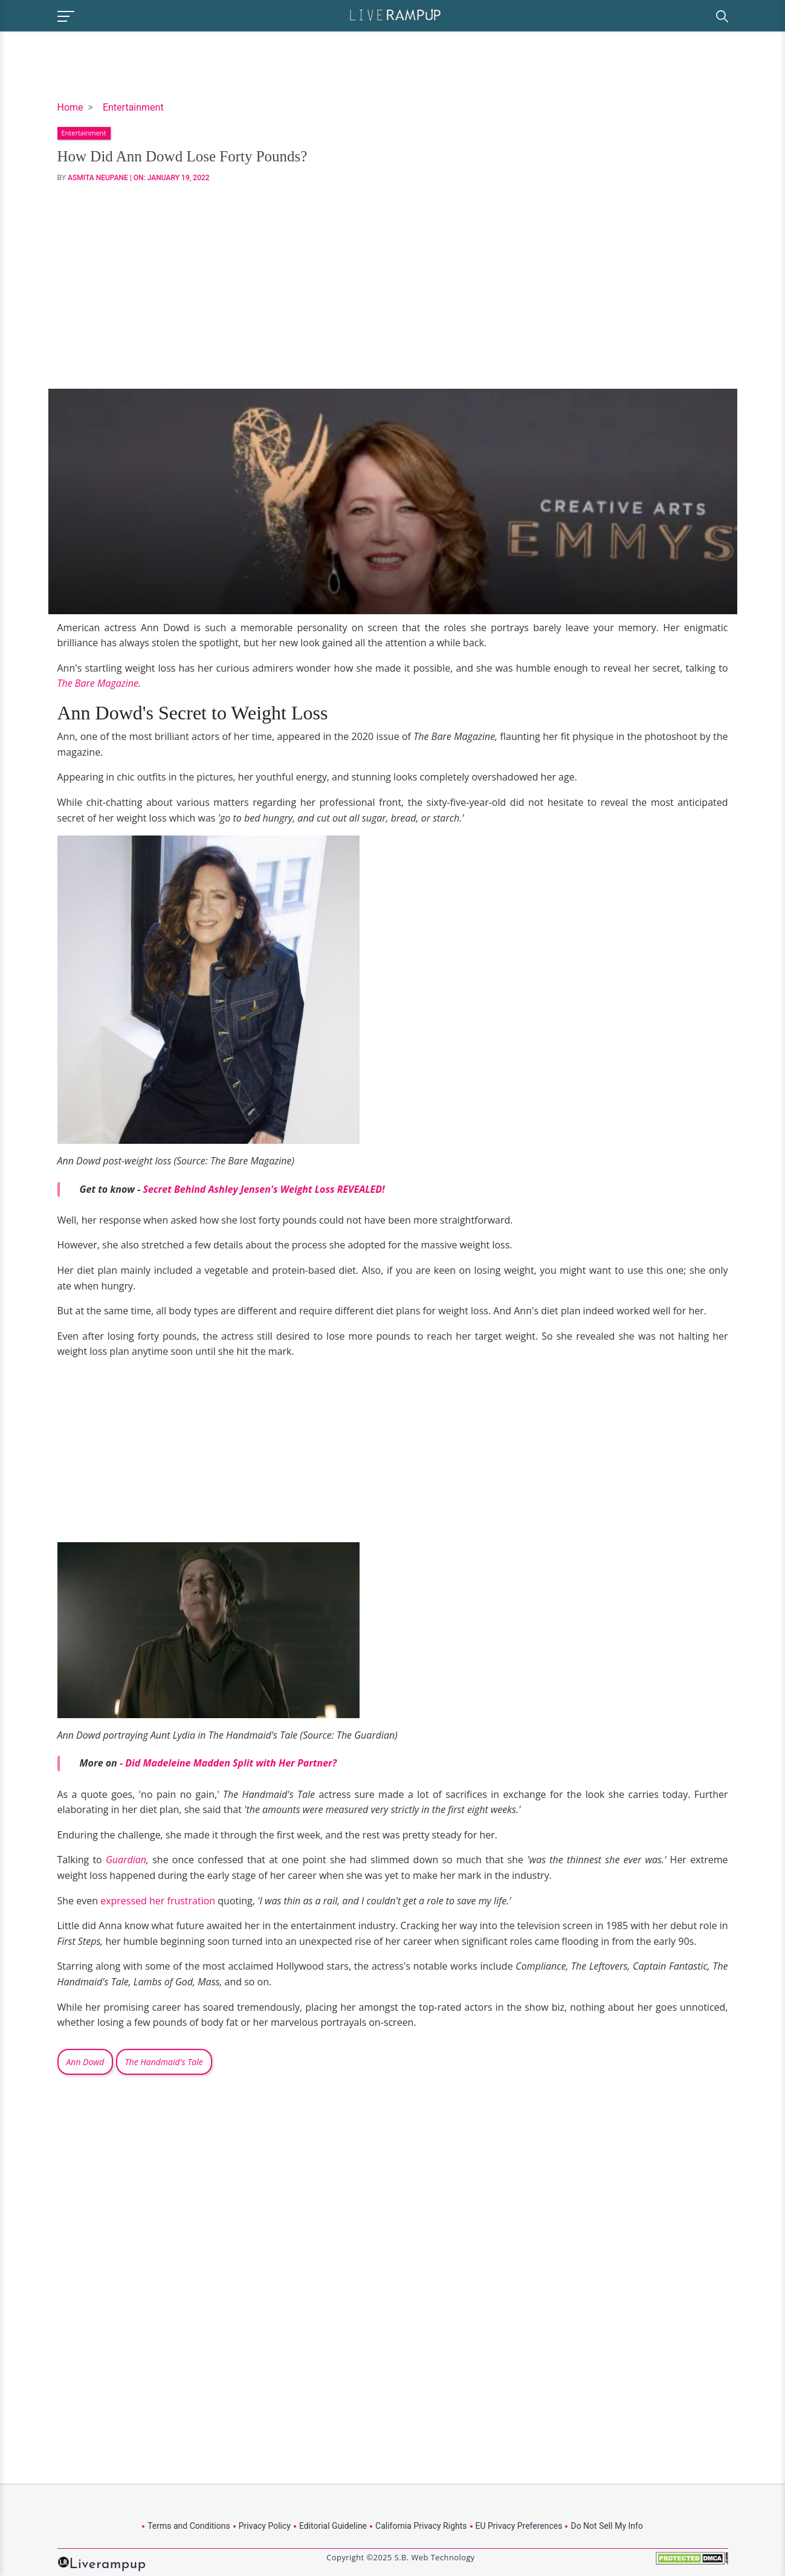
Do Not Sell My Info (606, 2526)
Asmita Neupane (98, 178)
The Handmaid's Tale (164, 2062)
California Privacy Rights (421, 2526)
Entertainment (133, 107)
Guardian (126, 1859)
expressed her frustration (157, 1900)
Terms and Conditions (188, 2526)
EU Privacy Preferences (519, 2526)
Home (70, 107)
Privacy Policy (265, 2526)
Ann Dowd (85, 2062)
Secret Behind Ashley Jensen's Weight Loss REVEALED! (263, 1189)
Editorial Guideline (333, 2526)
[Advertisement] (392, 286)
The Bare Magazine (98, 683)
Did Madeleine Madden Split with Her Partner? (231, 1763)
